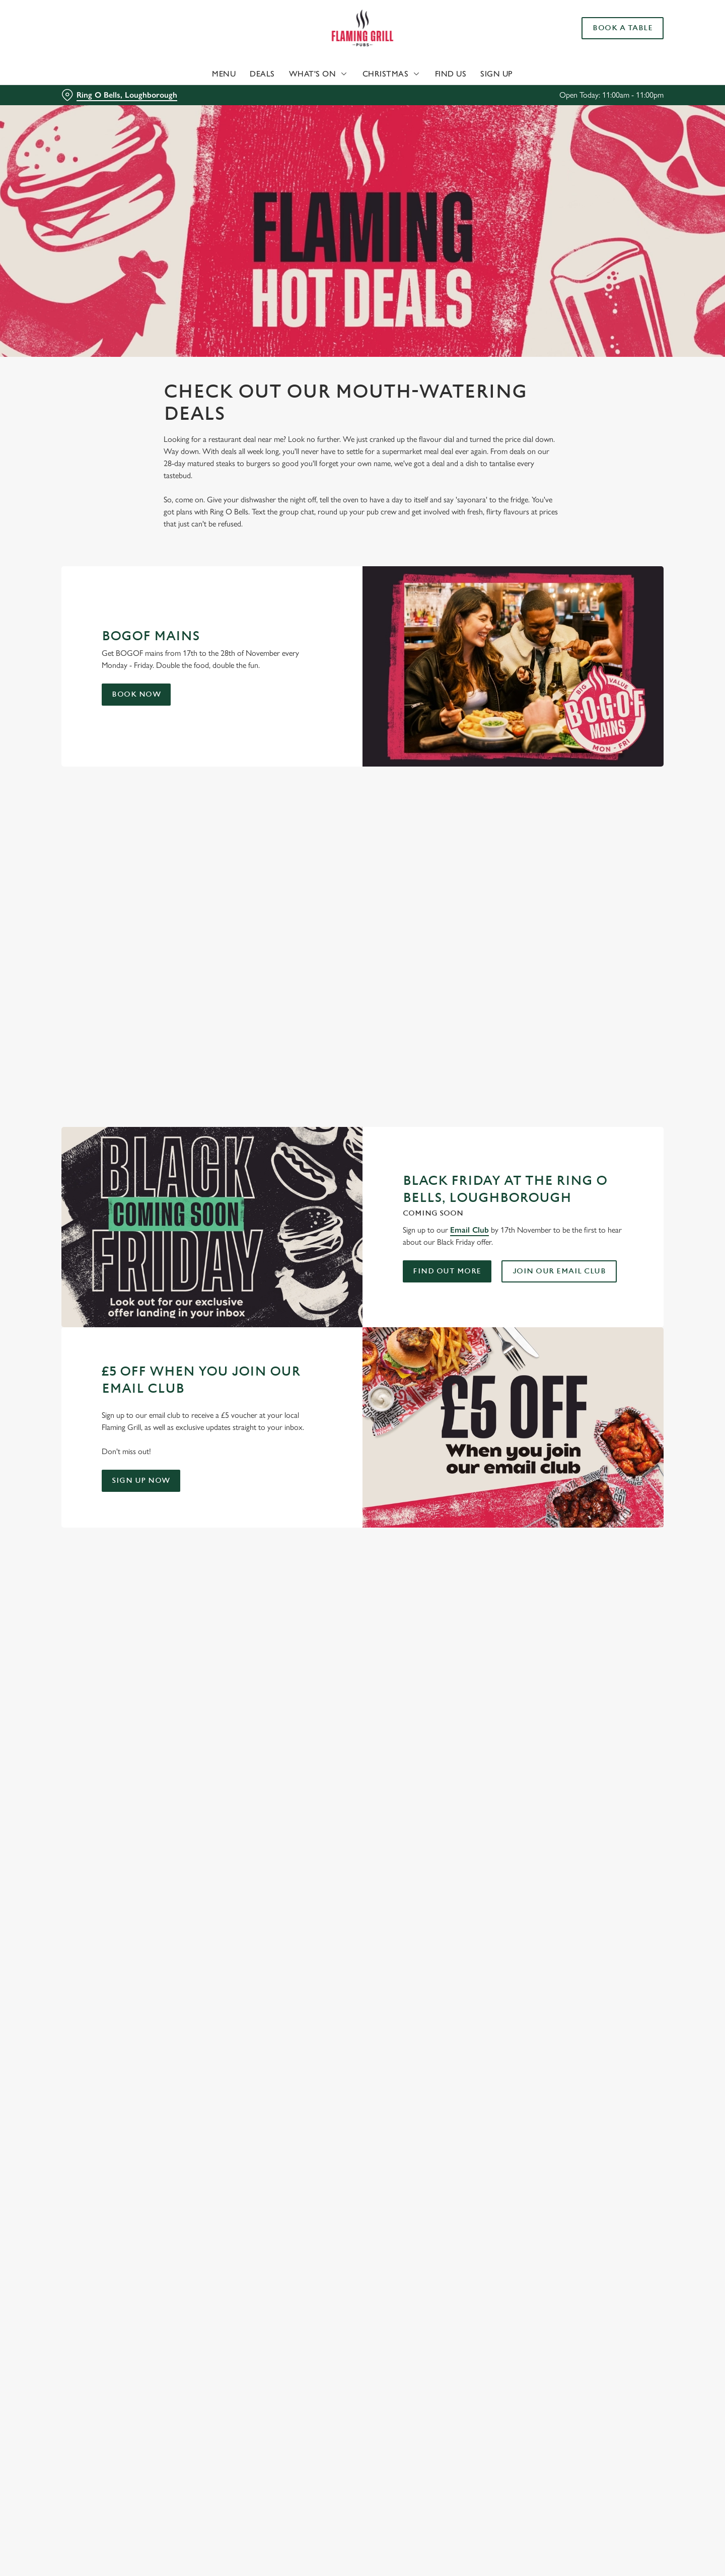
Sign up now (141, 1480)
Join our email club (559, 1271)
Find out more (447, 1271)
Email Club (469, 1230)
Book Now (136, 694)
